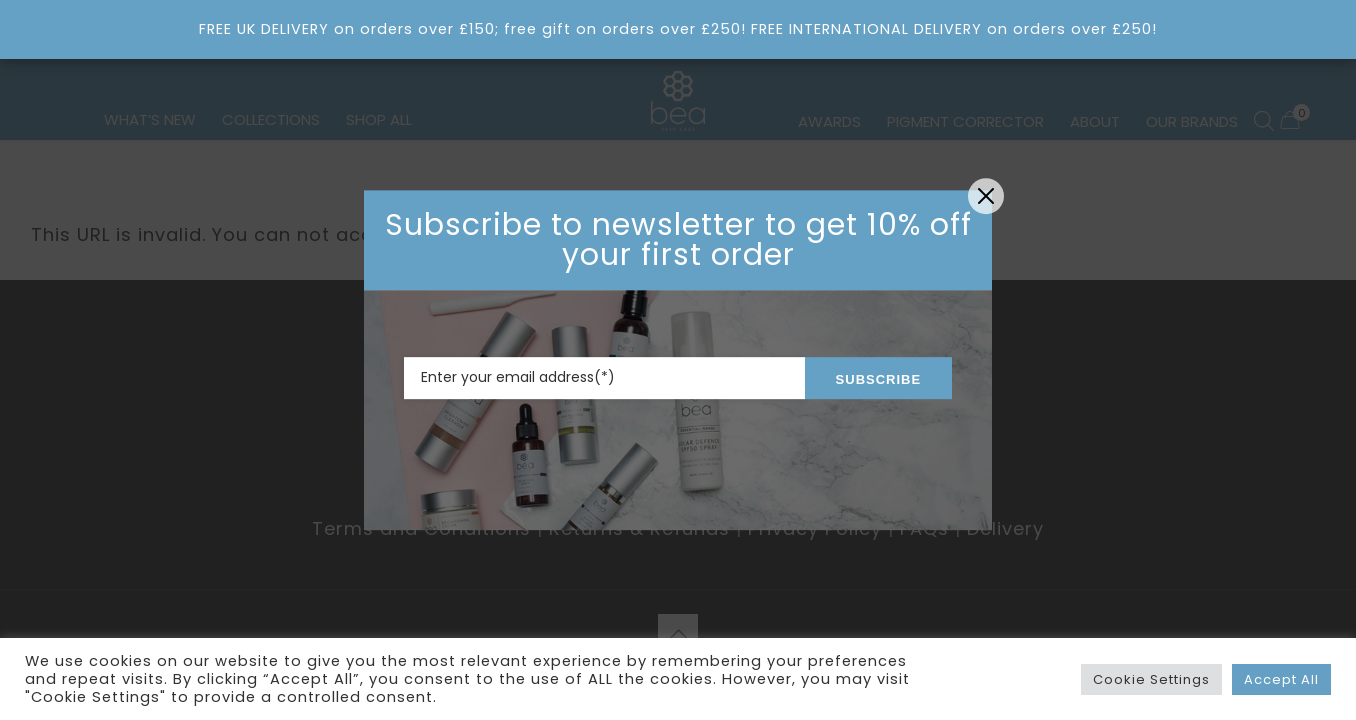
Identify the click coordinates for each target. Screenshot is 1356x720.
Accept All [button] (1281, 679)
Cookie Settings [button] (1151, 679)
